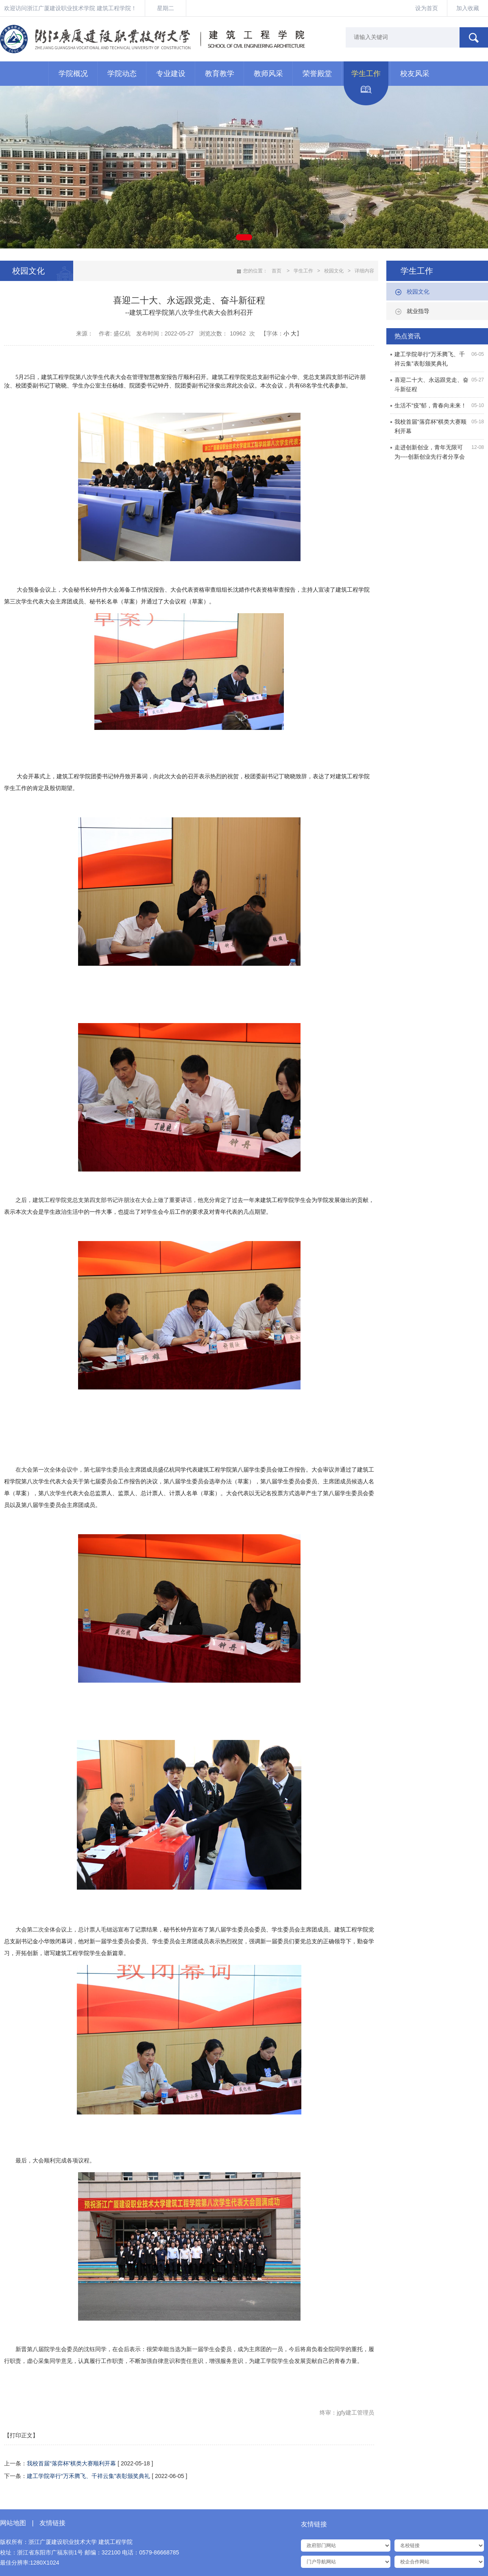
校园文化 (418, 291)
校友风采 (414, 74)
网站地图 (13, 2522)
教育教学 (219, 74)
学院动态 (122, 74)
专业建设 (170, 74)
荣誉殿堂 (317, 74)
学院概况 (73, 74)
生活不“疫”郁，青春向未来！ (430, 405)
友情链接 (52, 2522)
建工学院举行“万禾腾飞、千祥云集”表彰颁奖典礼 (88, 2476)
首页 (276, 271)
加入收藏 (467, 8)
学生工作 (366, 74)
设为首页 (426, 8)
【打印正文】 (21, 2435)
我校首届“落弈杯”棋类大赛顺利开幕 (72, 2463)
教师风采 (268, 74)
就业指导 (418, 311)
